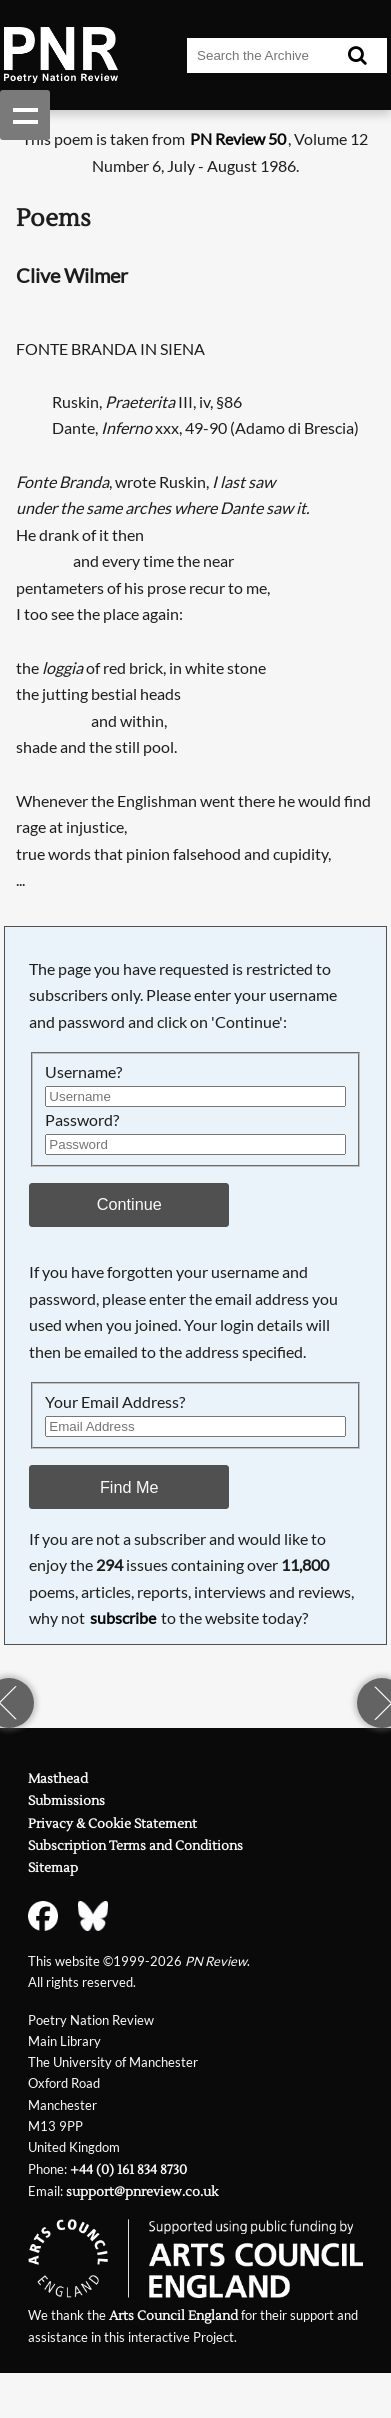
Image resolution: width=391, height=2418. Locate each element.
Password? (82, 1119)
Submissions (66, 1801)
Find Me (129, 1487)
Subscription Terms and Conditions (135, 1846)
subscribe (123, 1617)
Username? (83, 1071)
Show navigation (25, 115)
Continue (129, 1204)
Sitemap (53, 1868)
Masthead (58, 1779)
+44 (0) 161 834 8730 (128, 2170)
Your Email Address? (115, 1401)
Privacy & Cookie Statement (112, 1824)
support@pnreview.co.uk (142, 2192)
